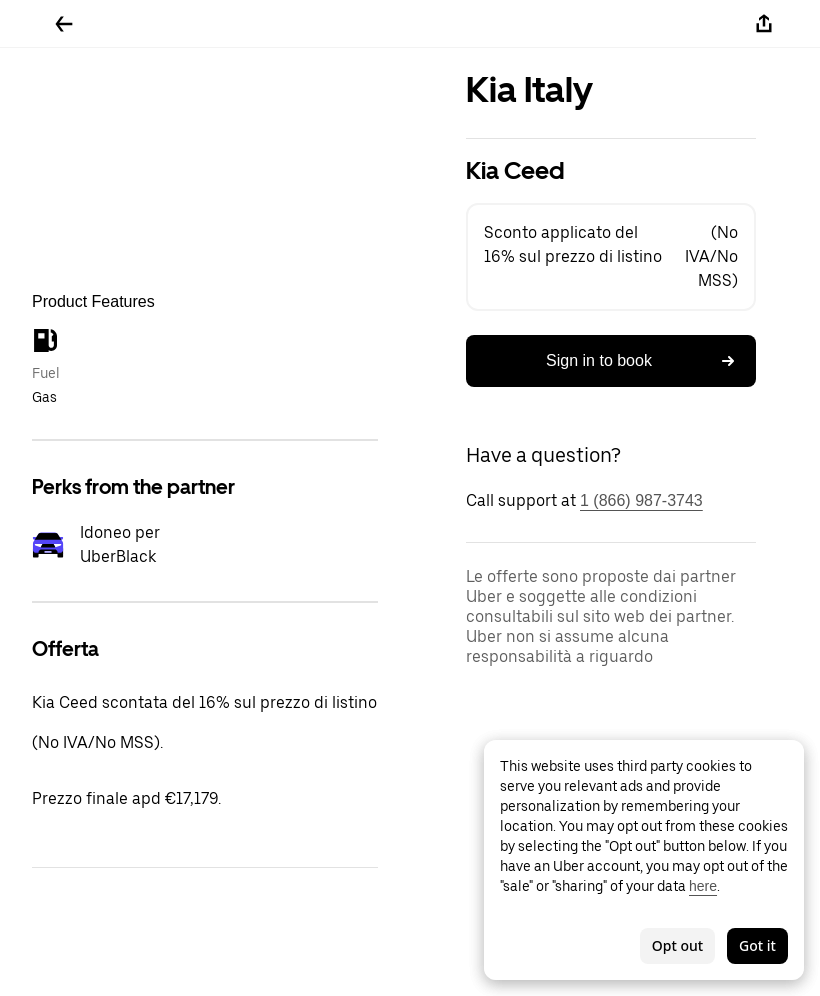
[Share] (764, 24)
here (703, 886)
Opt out (677, 945)
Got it (757, 945)
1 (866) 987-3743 (641, 500)
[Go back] (64, 24)
